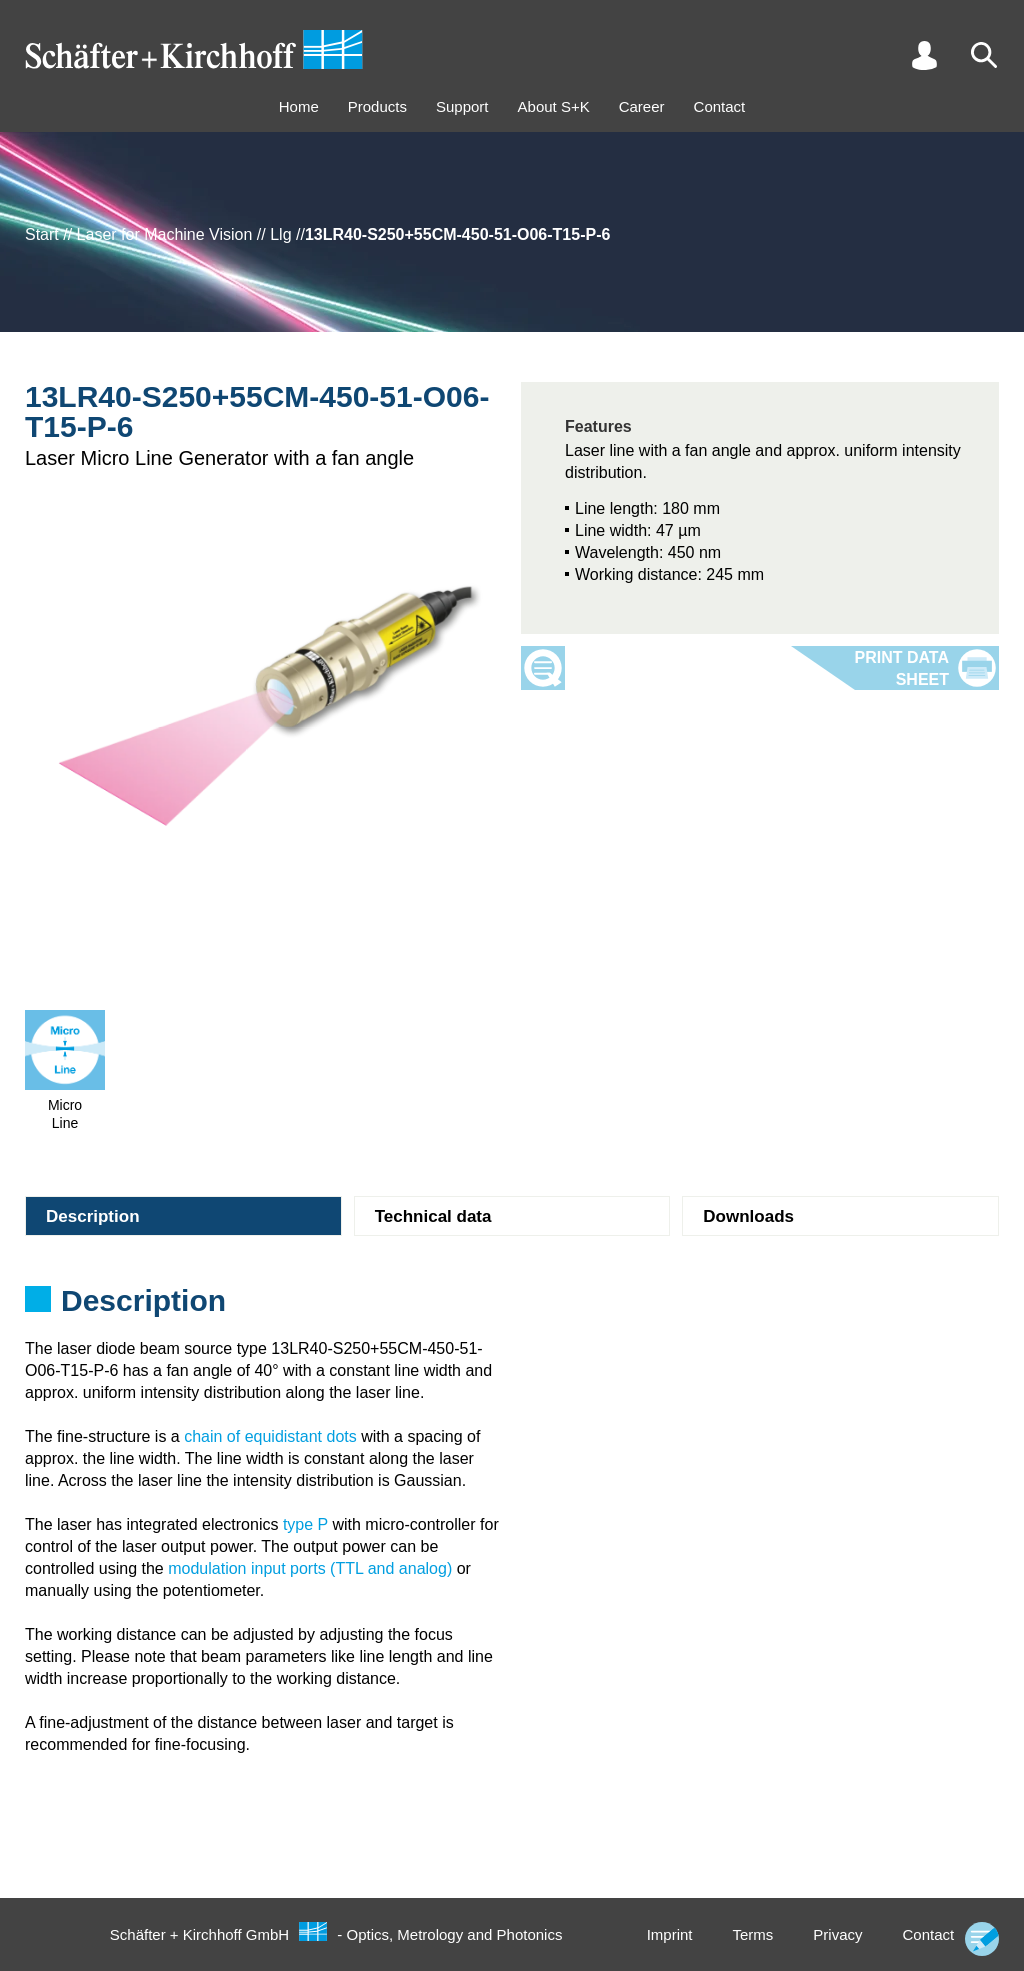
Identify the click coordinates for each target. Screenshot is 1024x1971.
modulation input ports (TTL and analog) (310, 1568)
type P (305, 1524)
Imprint (670, 1934)
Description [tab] (93, 1216)
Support (462, 106)
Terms (752, 1934)
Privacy (837, 1934)
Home (299, 106)
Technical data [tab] (433, 1216)
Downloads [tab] (748, 1216)
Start (42, 234)
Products (377, 106)
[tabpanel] (512, 1307)
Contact (720, 106)
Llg (280, 234)
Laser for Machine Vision (165, 234)
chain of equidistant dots (270, 1436)
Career (642, 106)
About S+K (554, 106)
